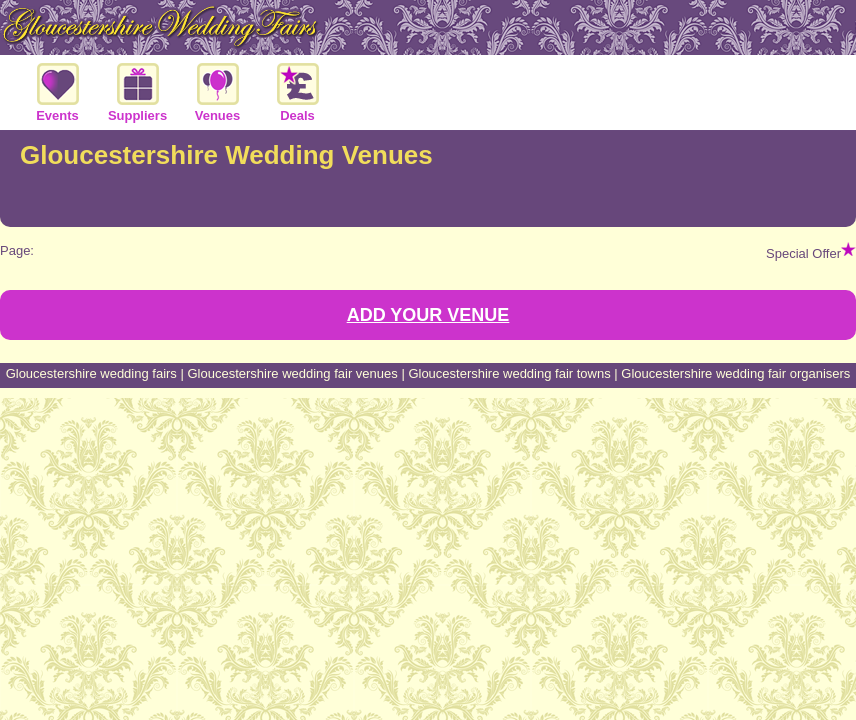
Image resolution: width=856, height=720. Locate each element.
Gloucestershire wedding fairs (91, 373)
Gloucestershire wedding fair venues (292, 373)
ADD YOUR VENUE (428, 315)
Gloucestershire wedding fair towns (509, 373)
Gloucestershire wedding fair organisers (735, 373)
